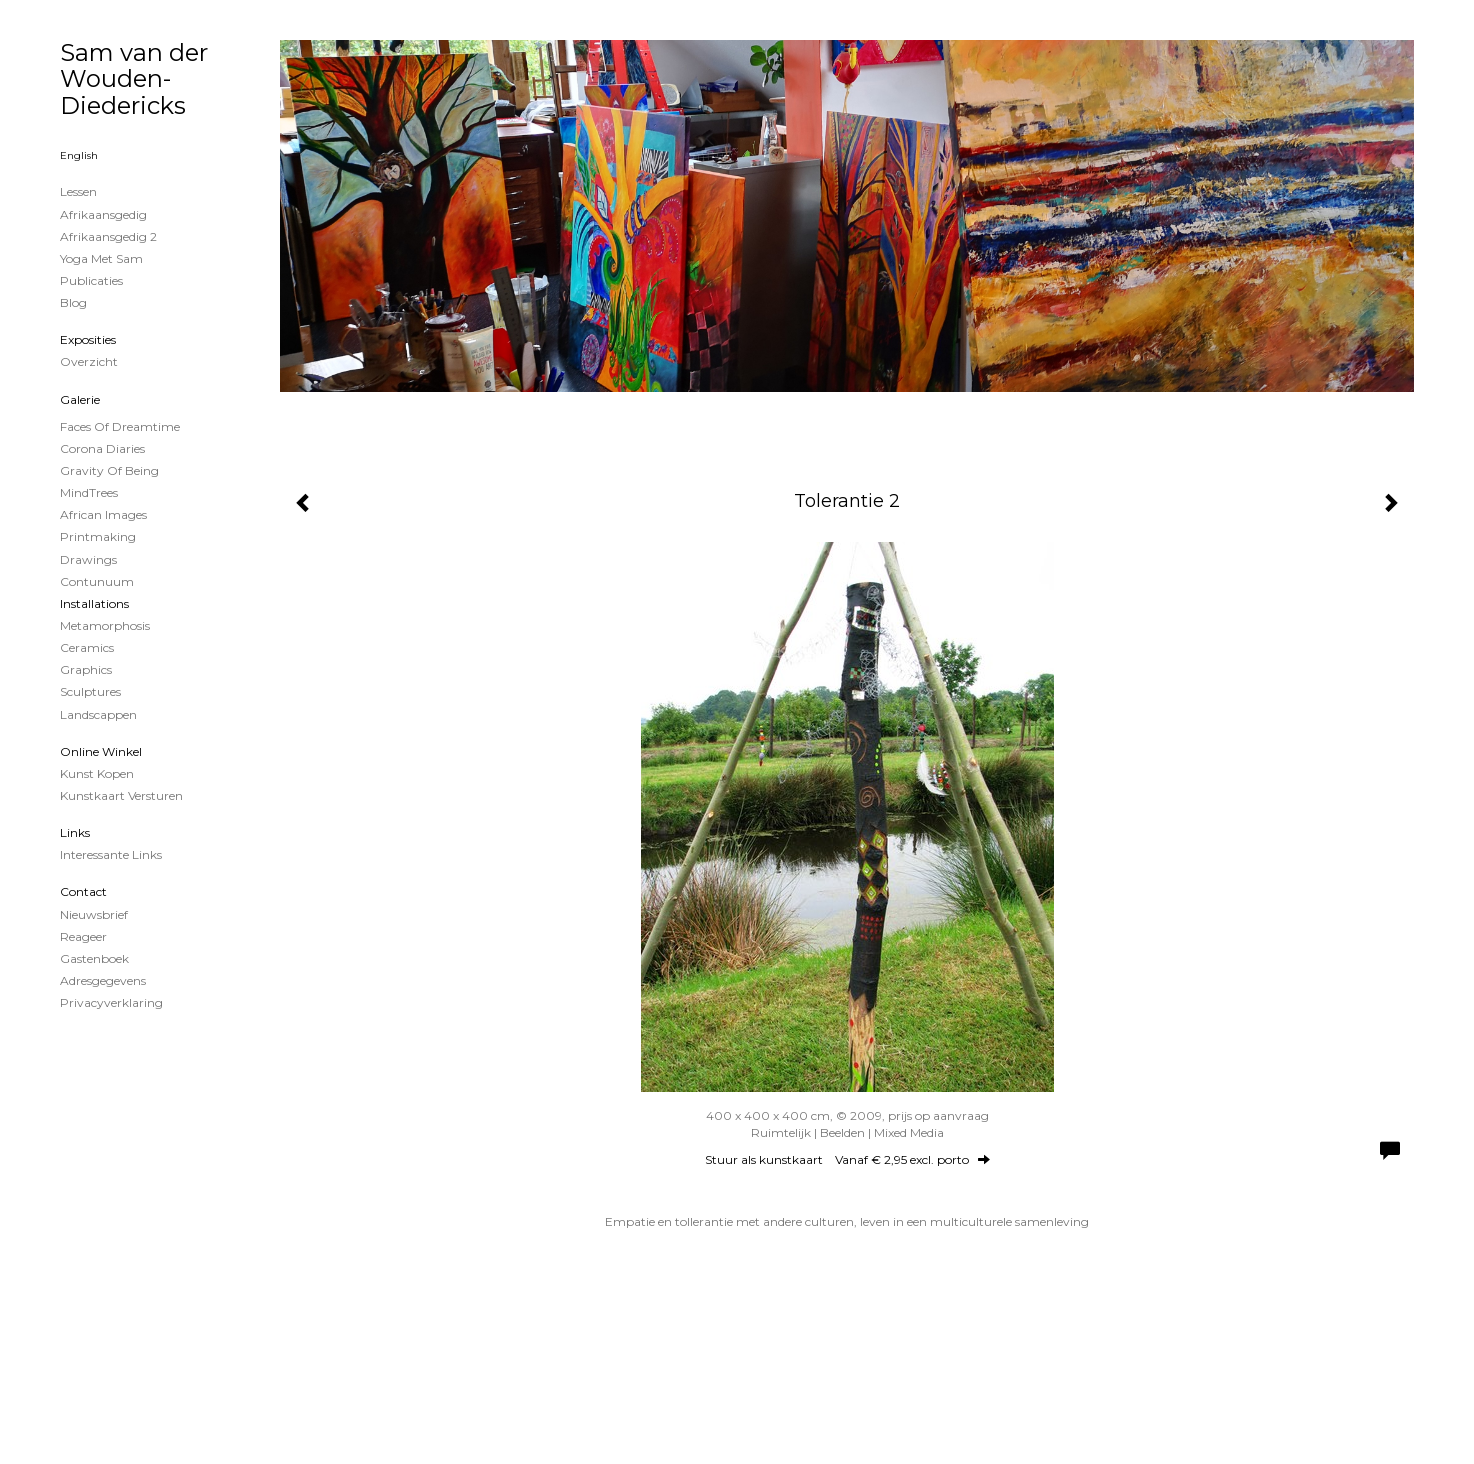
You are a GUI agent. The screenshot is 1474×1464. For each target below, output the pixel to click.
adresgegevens (103, 980)
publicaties (91, 280)
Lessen (78, 191)
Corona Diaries (102, 448)
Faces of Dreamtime (120, 426)
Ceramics (87, 647)
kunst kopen (97, 773)
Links (75, 832)
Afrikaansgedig (103, 214)
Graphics (86, 669)
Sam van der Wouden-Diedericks (134, 79)
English (79, 155)
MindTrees (89, 492)
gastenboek (94, 958)
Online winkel (101, 751)
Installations (94, 603)
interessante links (111, 854)
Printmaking (98, 536)
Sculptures (90, 691)
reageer (83, 936)
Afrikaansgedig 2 (108, 236)
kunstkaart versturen (121, 795)
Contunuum (97, 581)
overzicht (89, 361)
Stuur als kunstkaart (847, 1159)
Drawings (88, 559)
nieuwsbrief (94, 914)
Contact (83, 891)
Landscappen (98, 714)
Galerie (80, 399)
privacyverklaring (111, 1002)
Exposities (88, 339)
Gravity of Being (109, 470)
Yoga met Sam (101, 258)
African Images (103, 514)
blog (73, 302)
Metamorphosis (105, 625)
